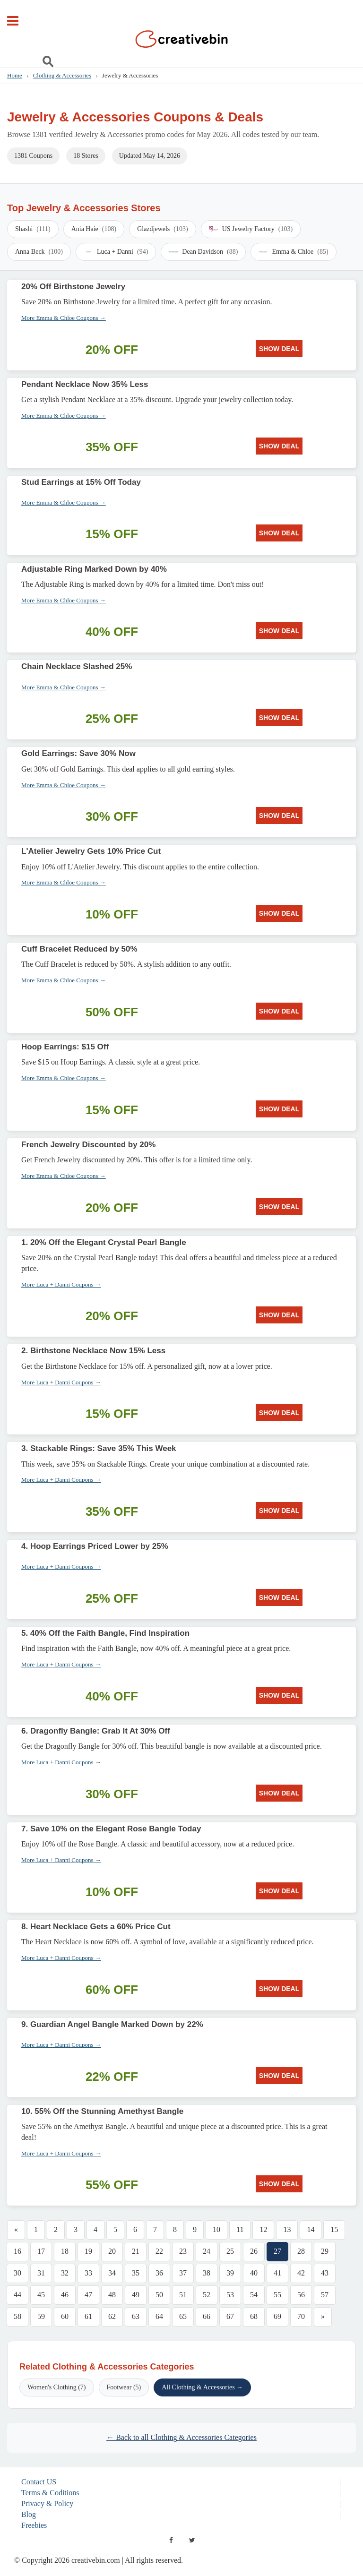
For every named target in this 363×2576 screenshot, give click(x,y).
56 (301, 2295)
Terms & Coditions (50, 2493)
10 (216, 2229)
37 (183, 2273)
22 (159, 2251)
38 (206, 2273)
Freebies (34, 2525)
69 (277, 2316)
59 (41, 2316)
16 (17, 2251)
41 (277, 2273)
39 (230, 2273)
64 (159, 2316)
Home (14, 75)
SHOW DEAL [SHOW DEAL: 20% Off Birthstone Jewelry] (279, 348)
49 (135, 2295)
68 (254, 2316)
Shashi (33, 229)
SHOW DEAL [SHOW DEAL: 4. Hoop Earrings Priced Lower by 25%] (279, 1597)
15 (334, 2229)
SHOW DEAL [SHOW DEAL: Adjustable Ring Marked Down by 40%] (279, 631)
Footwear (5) (124, 2387)
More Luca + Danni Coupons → (61, 1284)
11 (239, 2229)
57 (324, 2295)
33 (88, 2273)
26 (254, 2251)
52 (206, 2295)
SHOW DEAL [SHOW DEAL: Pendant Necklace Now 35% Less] (279, 446)
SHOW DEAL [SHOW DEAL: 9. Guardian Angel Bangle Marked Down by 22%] (279, 2075)
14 (310, 2229)
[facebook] (171, 2540)
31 (41, 2273)
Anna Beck (39, 252)
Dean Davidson (203, 252)
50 (159, 2295)
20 (112, 2251)
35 (135, 2273)
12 (263, 2229)
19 (88, 2251)
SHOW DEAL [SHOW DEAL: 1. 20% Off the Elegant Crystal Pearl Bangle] (279, 1315)
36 (159, 2273)
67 (230, 2316)
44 (17, 2295)
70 (301, 2316)
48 (112, 2295)
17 (41, 2251)
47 (88, 2295)
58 (17, 2316)
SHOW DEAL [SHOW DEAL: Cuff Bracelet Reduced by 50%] (279, 1011)
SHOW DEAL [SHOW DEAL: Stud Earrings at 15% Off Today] (279, 533)
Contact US (38, 2482)
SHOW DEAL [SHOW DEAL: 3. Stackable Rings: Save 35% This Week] (279, 1510)
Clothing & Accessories (62, 75)
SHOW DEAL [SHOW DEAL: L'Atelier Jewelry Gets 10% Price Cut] (279, 913)
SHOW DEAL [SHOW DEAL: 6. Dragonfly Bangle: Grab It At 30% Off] (279, 1793)
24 (206, 2251)
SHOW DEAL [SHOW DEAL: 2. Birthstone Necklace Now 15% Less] (279, 1413)
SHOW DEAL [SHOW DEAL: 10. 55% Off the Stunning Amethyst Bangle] (279, 2184)
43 (324, 2273)
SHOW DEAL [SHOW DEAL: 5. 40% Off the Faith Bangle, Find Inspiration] (279, 1695)
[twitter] (191, 2540)
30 (17, 2273)
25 (230, 2251)
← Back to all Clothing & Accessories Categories (181, 2437)
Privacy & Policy (47, 2503)
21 (135, 2251)
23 (183, 2251)
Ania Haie (93, 229)
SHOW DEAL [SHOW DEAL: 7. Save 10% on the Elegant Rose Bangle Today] (279, 1891)
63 (135, 2316)
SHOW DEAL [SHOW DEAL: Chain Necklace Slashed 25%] (279, 717)
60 (65, 2316)
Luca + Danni (116, 252)
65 (183, 2316)
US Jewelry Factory (251, 229)
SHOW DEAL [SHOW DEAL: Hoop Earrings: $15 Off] (279, 1109)
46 (65, 2295)
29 (324, 2251)
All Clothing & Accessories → (202, 2387)
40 (254, 2273)
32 (65, 2273)
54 (254, 2295)
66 (206, 2316)
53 (230, 2295)
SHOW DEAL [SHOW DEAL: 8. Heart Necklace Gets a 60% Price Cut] (279, 1988)
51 (183, 2295)
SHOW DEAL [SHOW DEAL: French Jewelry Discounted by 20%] (279, 1207)
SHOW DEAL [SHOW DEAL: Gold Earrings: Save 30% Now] (279, 815)
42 (301, 2273)
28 (301, 2251)
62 (112, 2316)
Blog (28, 2514)
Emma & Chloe (293, 252)
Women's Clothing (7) (56, 2387)
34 (112, 2273)
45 (41, 2295)
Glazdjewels (162, 229)
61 (88, 2316)
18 (65, 2251)
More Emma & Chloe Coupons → (63, 317)
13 (287, 2229)
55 (277, 2295)
